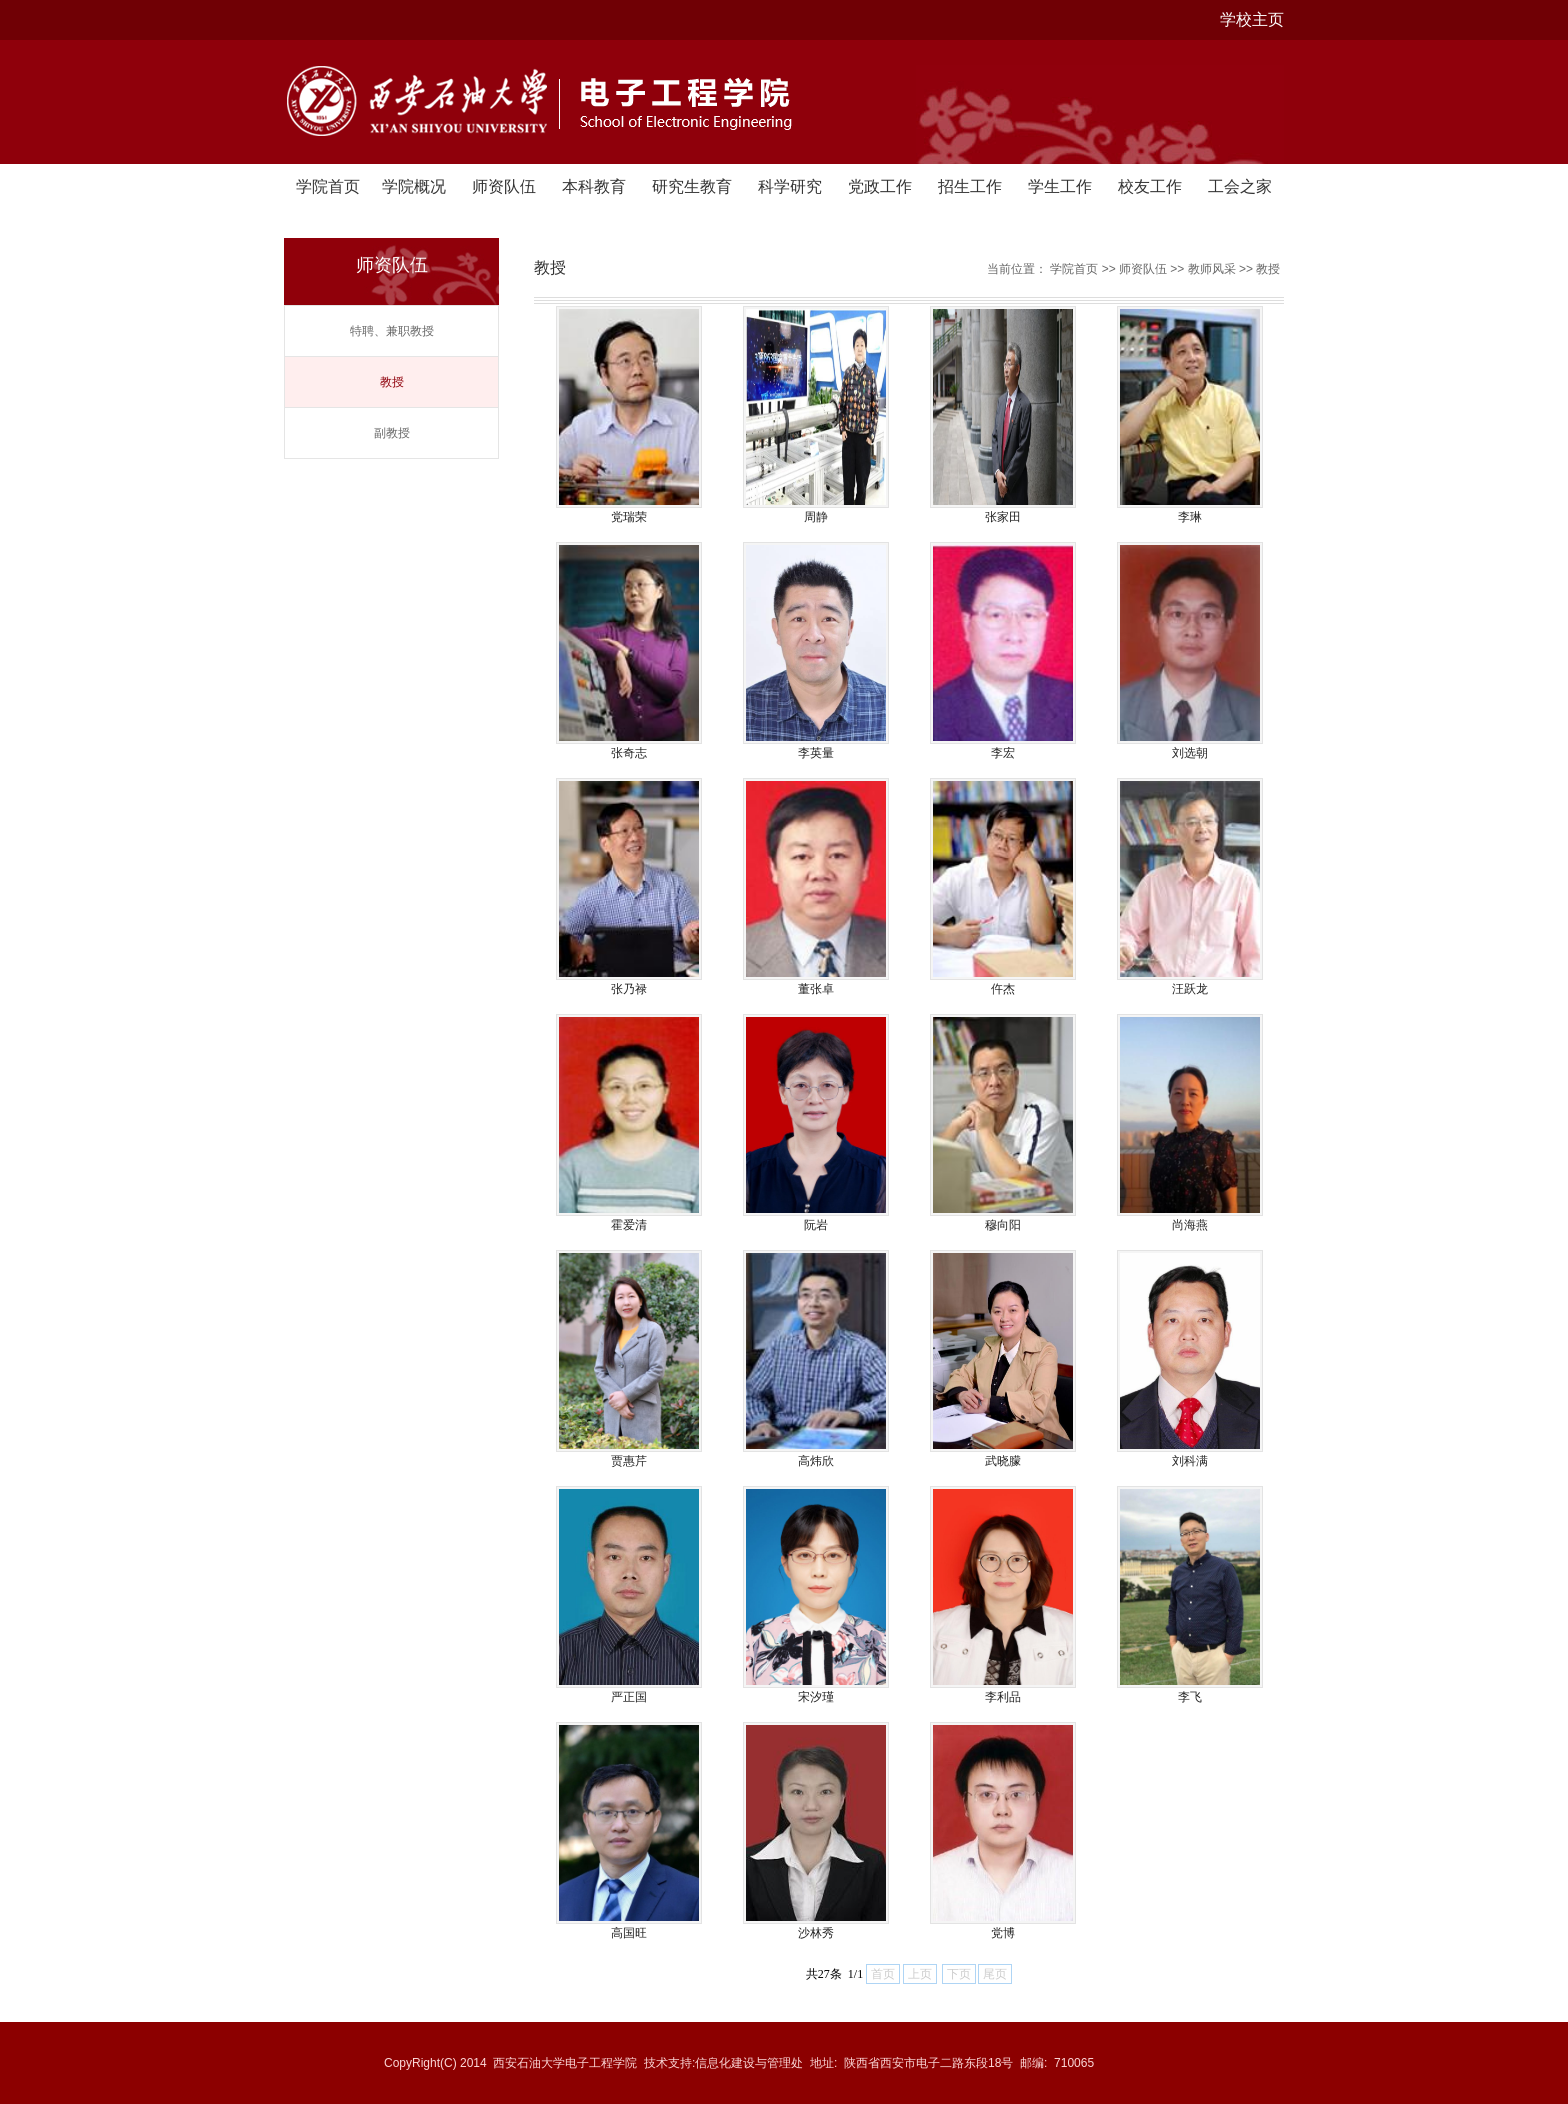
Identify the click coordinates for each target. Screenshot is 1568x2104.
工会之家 (1240, 186)
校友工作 (1150, 186)
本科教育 (594, 186)
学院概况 (414, 186)
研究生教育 (692, 186)
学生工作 (1060, 186)
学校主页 (1252, 19)
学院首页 (328, 186)
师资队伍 (504, 186)
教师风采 (1212, 269)
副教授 (392, 433)
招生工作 (970, 186)
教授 (392, 382)
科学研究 (790, 186)
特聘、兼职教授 (392, 331)
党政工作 (880, 186)
